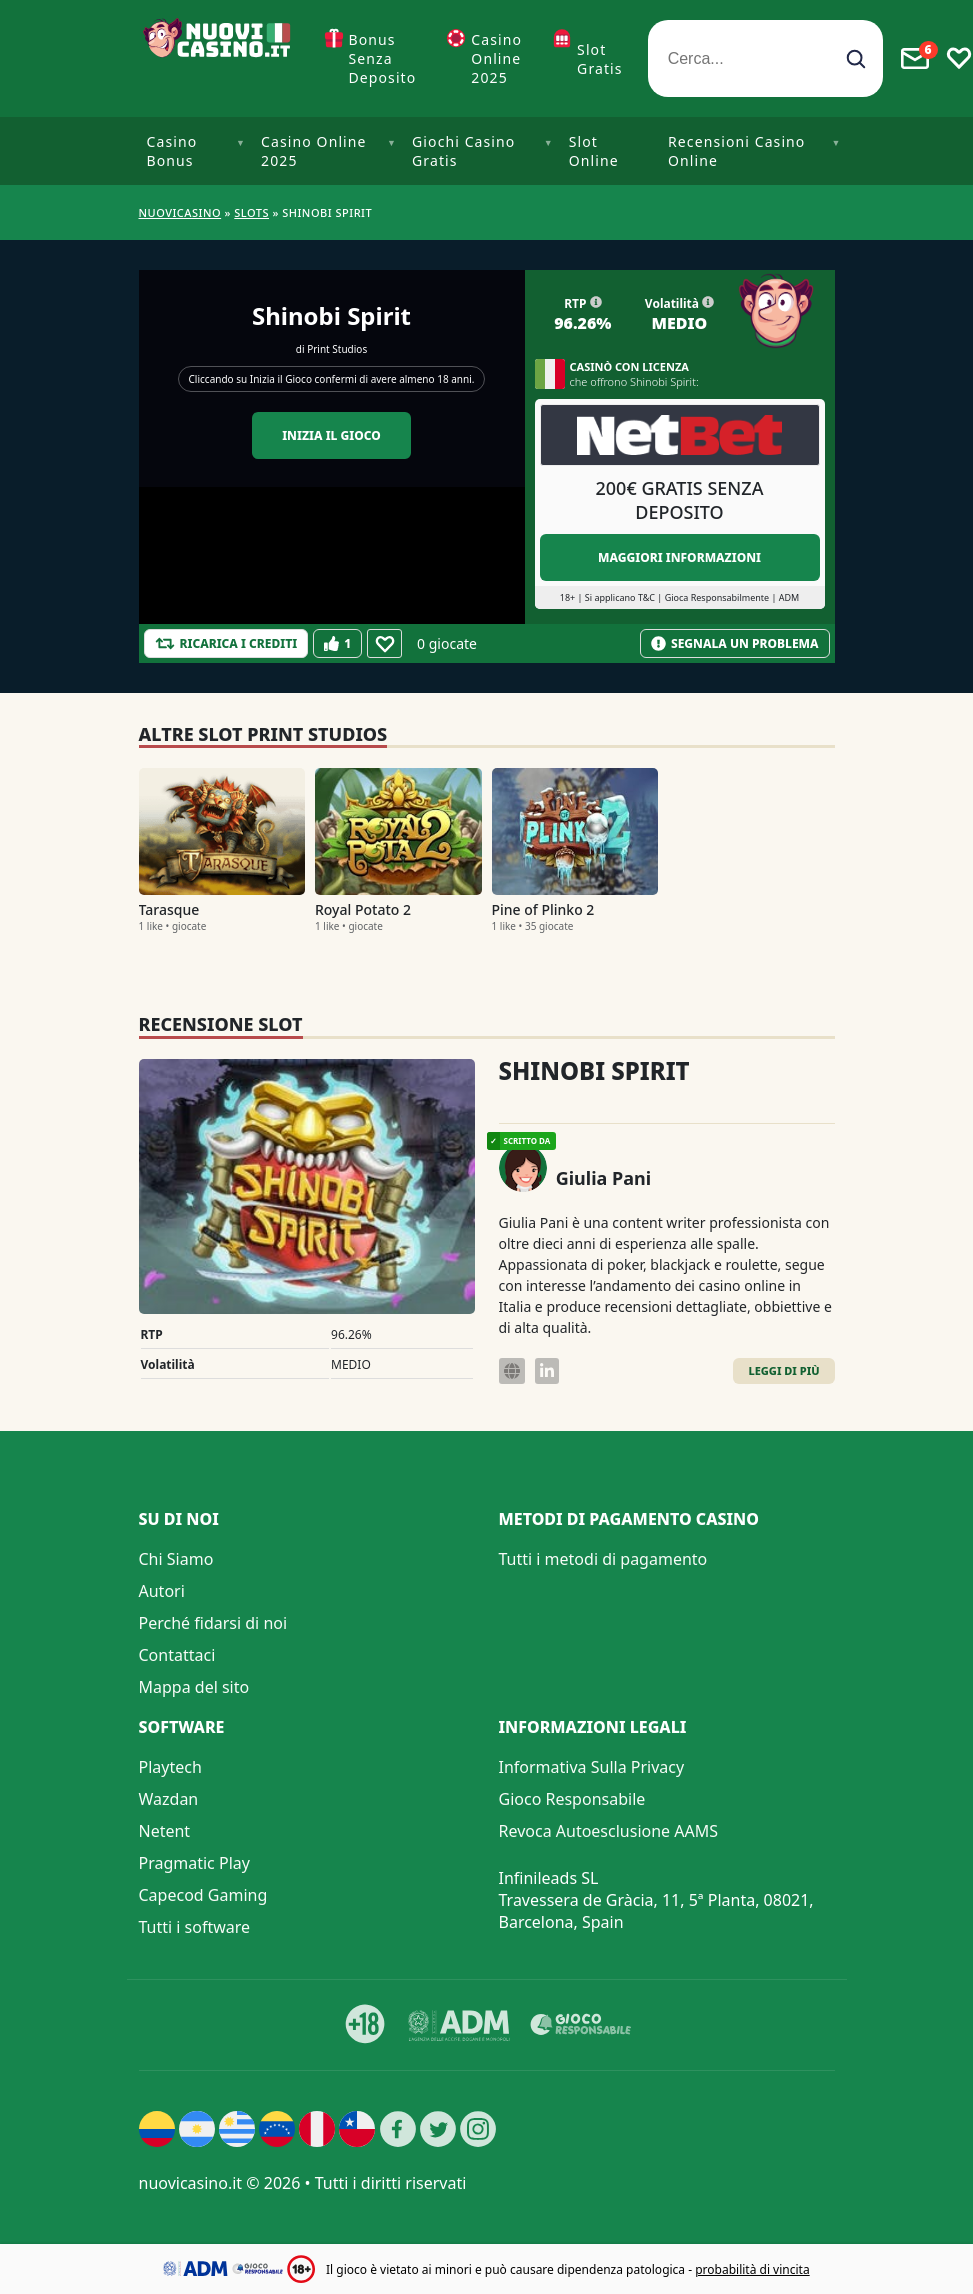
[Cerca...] (765, 58)
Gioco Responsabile (572, 1799)
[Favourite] (384, 643)
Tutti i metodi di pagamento (603, 1559)
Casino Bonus (172, 151)
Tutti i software (195, 1927)
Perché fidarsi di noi (213, 1623)
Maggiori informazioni (679, 557)
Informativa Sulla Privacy (592, 1767)
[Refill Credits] (226, 643)
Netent (165, 1831)
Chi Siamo (176, 1559)
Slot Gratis (600, 59)
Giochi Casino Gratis (463, 151)
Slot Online (594, 151)
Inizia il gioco (331, 435)
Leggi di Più (783, 1370)
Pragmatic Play (194, 1863)
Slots (251, 212)
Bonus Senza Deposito (383, 58)
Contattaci (177, 1655)
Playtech (170, 1767)
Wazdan (169, 1799)
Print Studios (337, 349)
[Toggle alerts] (915, 59)
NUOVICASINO (180, 212)
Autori (162, 1591)
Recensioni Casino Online (736, 151)
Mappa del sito (194, 1687)
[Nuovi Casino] (219, 58)
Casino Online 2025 (496, 58)
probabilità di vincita (752, 2269)
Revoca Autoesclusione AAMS (609, 1831)
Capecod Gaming (203, 1895)
